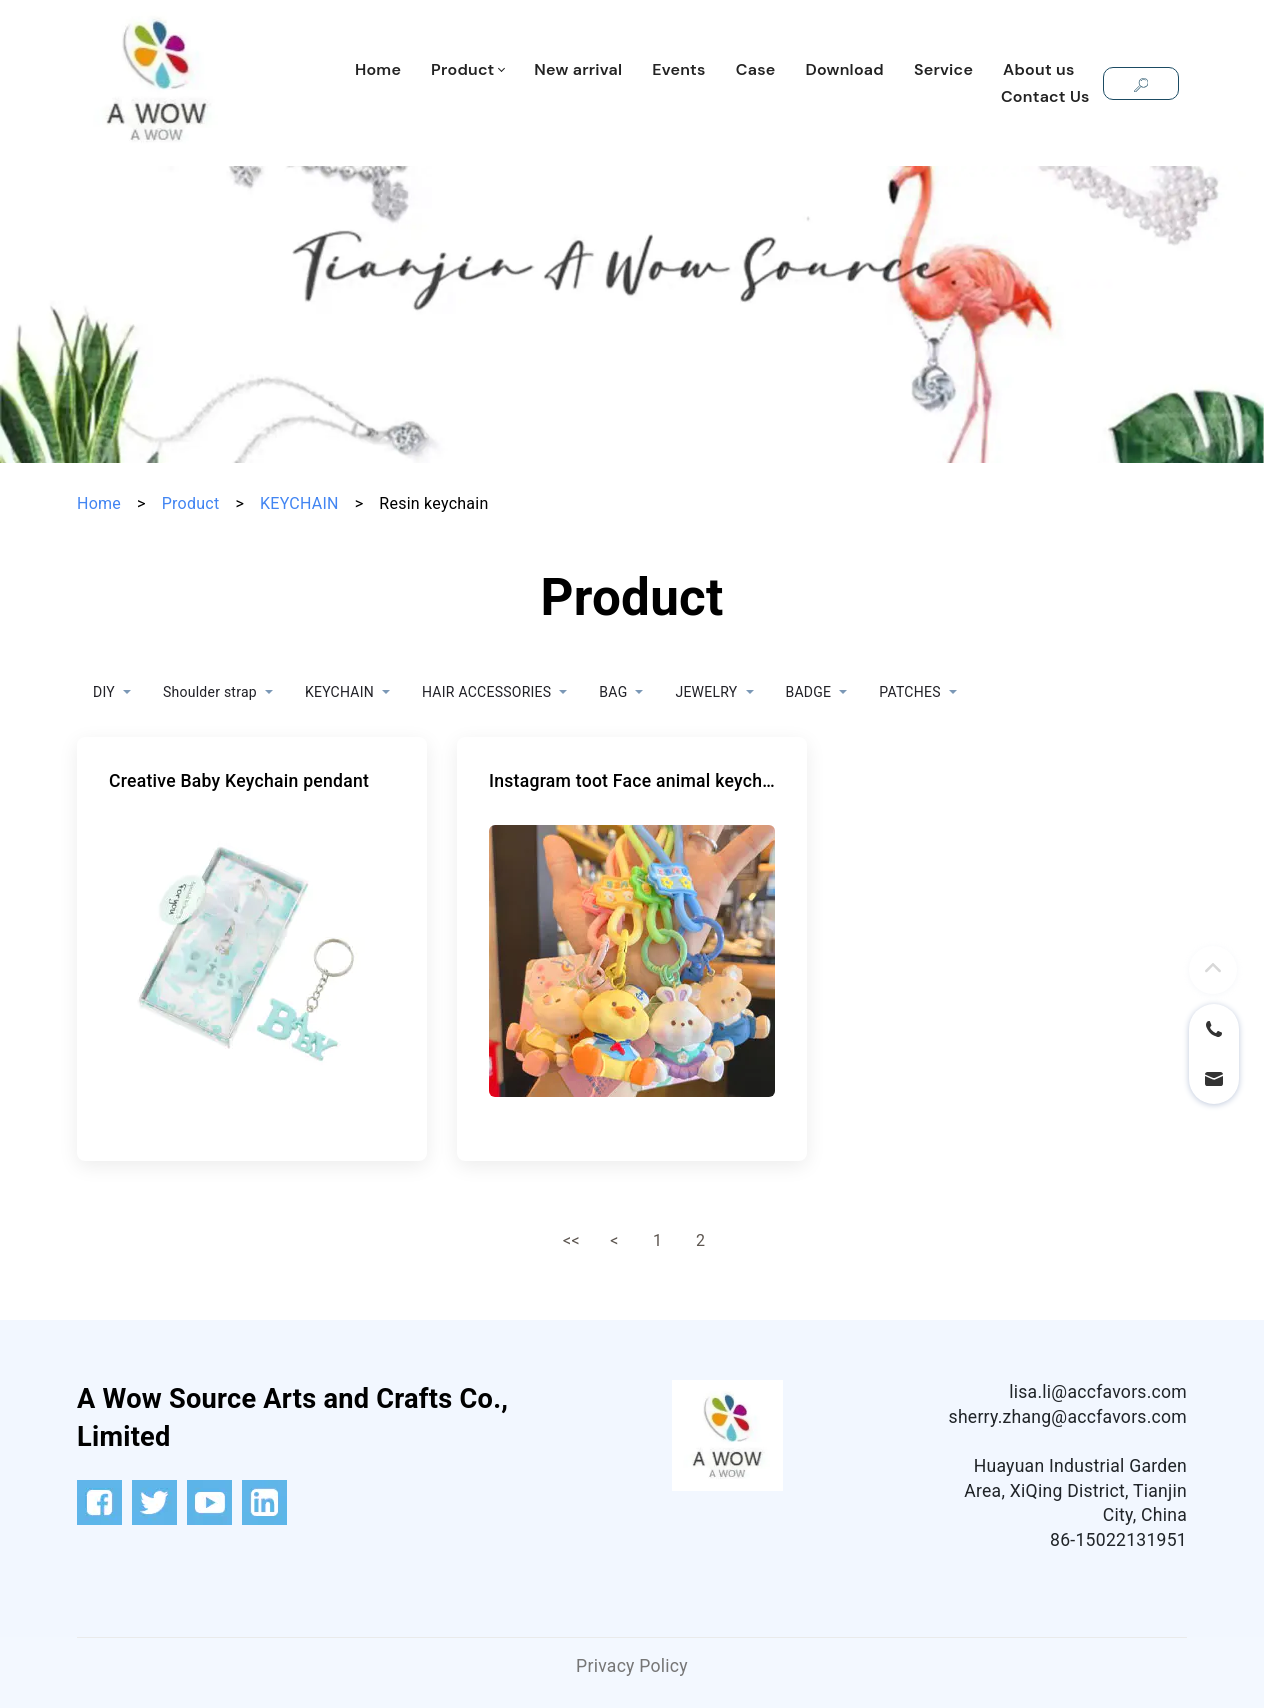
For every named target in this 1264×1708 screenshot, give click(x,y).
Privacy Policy (632, 1666)
